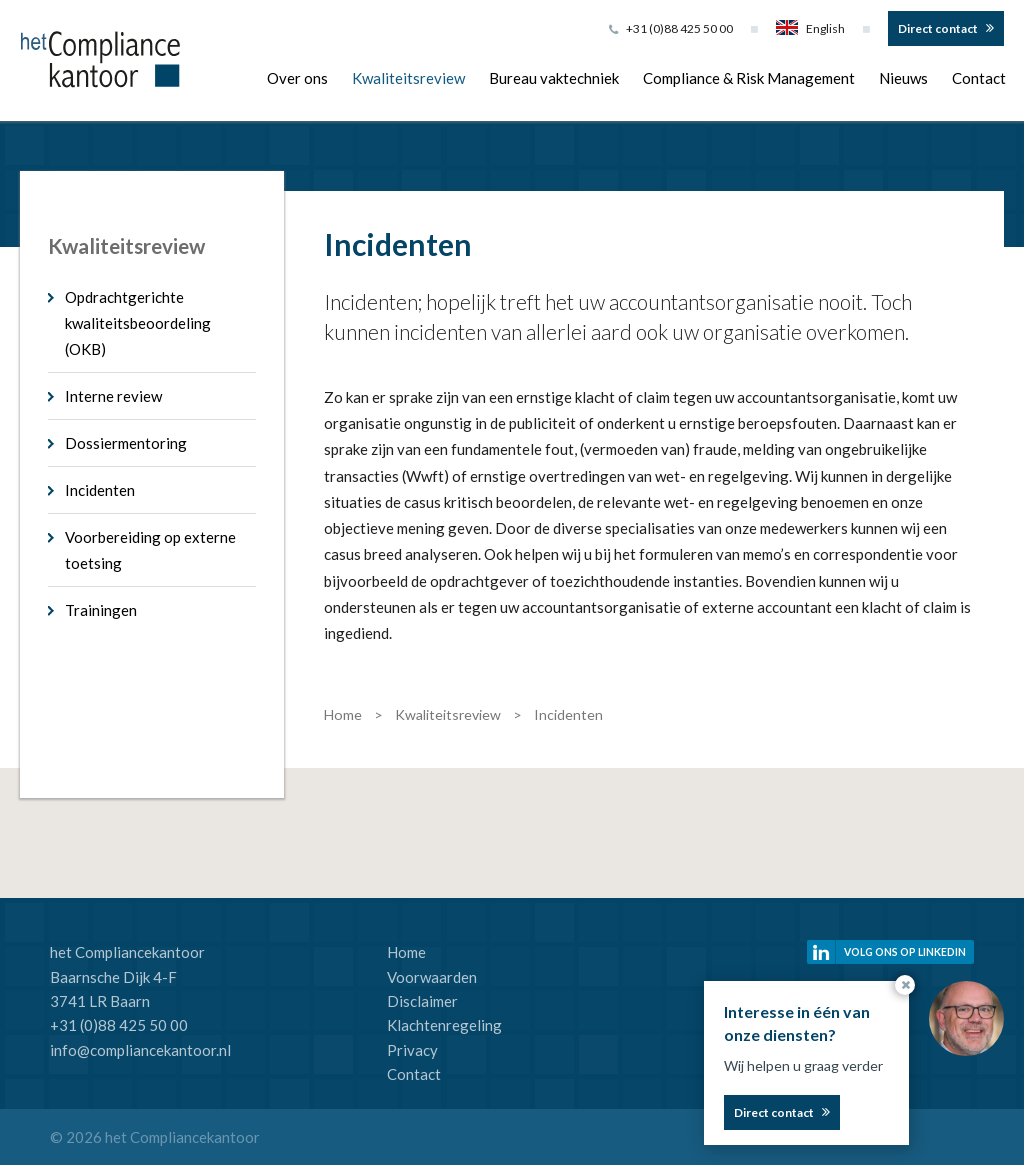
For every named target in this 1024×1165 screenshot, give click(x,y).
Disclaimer (422, 1001)
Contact (979, 78)
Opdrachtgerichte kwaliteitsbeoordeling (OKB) (138, 323)
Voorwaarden (432, 977)
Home (406, 952)
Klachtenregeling (444, 1025)
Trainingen (101, 610)
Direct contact (938, 28)
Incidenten (100, 490)
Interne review (113, 396)
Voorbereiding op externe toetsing (150, 550)
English (810, 28)
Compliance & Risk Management (749, 78)
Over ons (297, 78)
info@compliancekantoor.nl (140, 1050)
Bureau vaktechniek (554, 78)
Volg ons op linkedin (905, 952)
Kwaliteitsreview (408, 78)
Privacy (412, 1050)
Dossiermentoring (126, 443)
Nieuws (903, 78)
